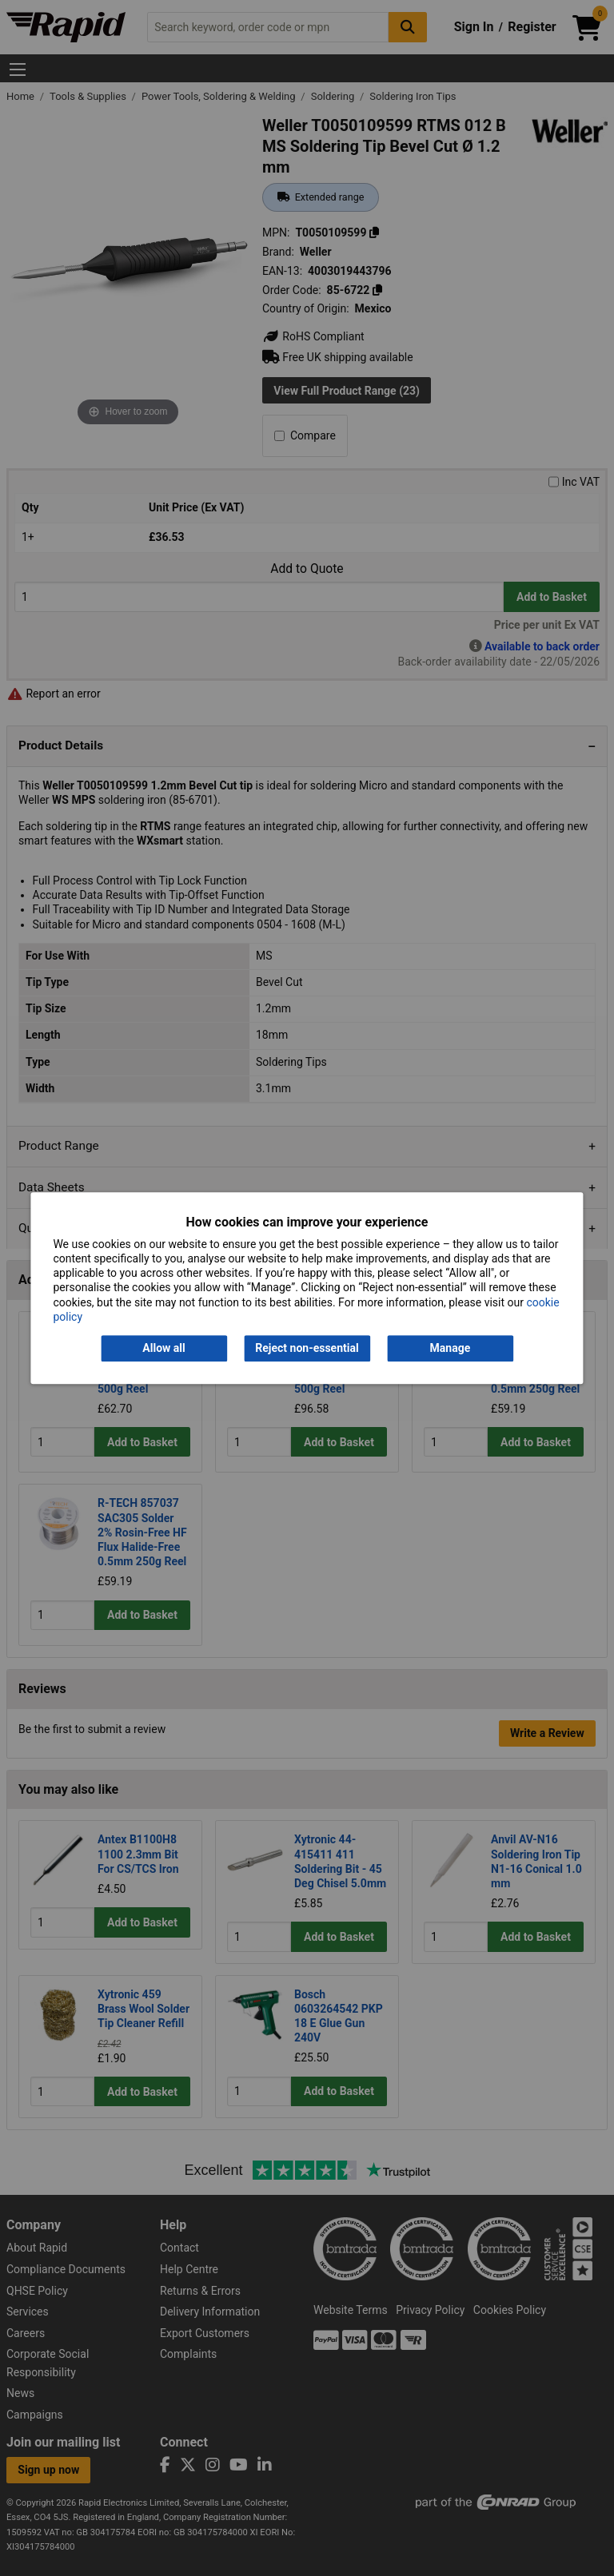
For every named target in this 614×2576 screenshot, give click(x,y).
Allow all (163, 1348)
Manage (450, 1348)
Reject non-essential (306, 1348)
